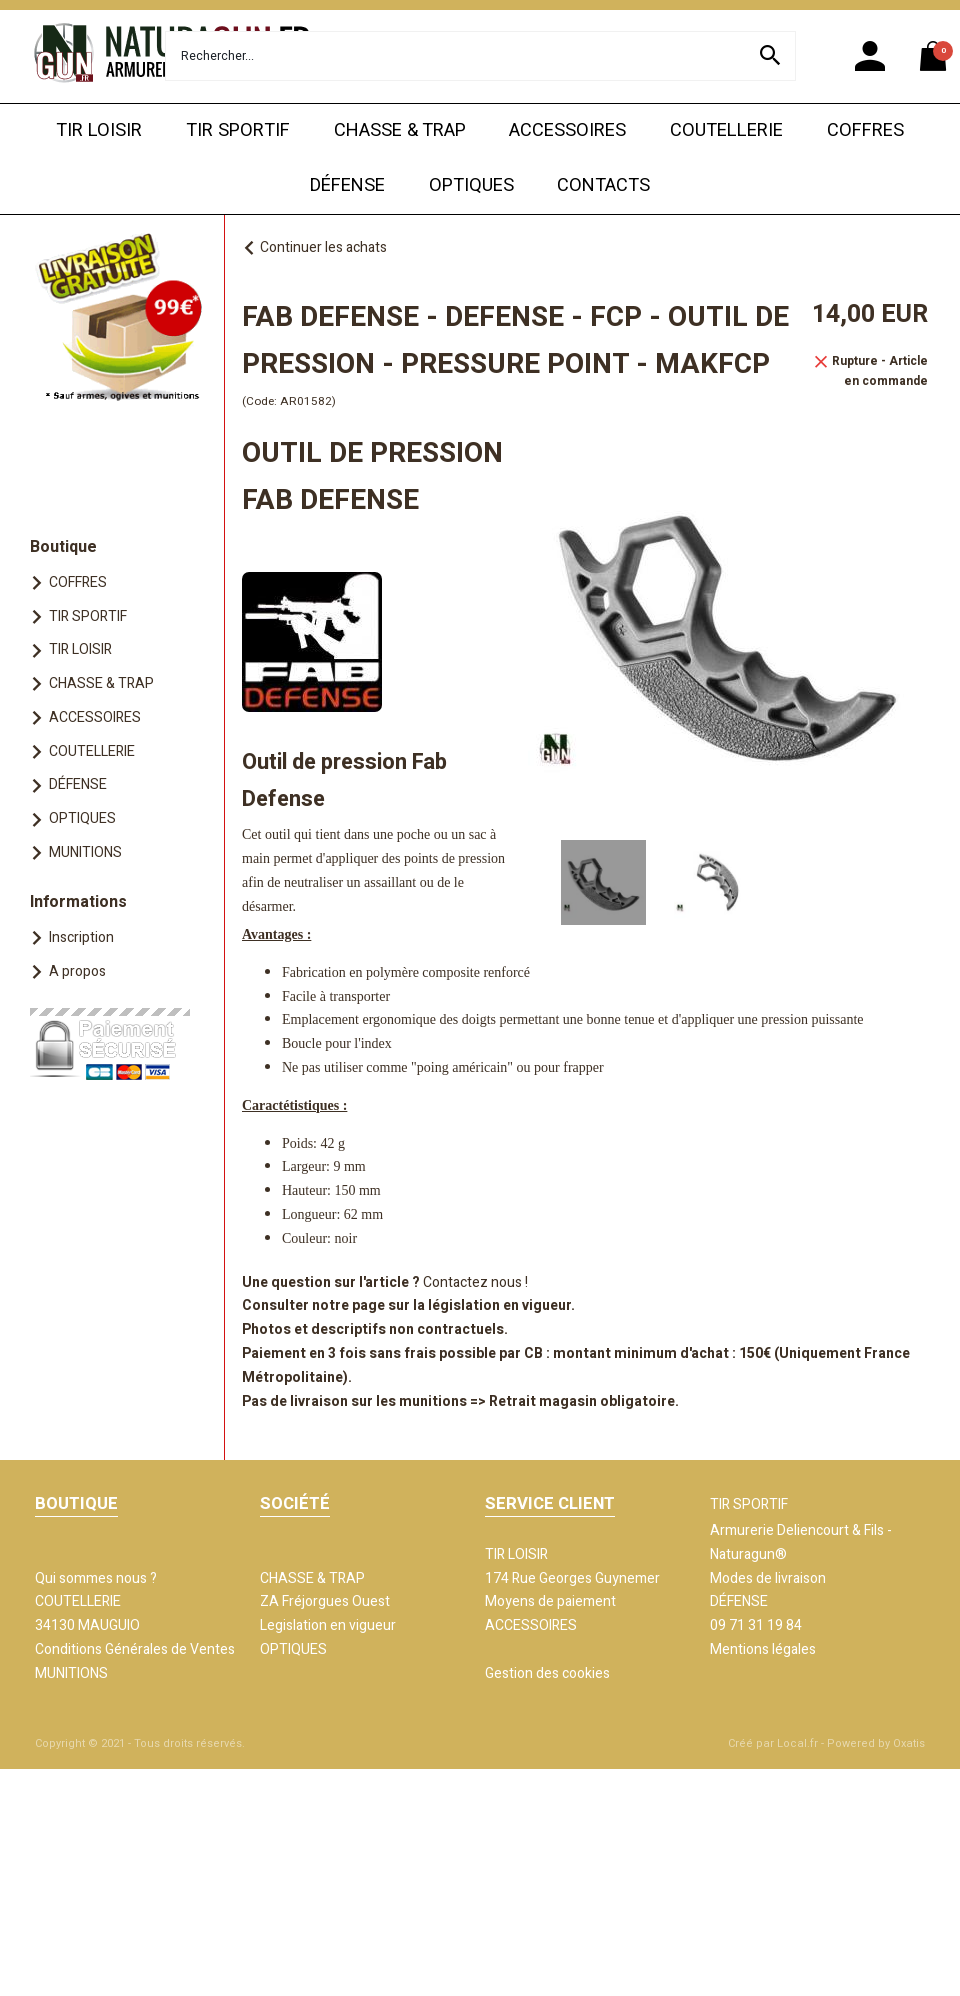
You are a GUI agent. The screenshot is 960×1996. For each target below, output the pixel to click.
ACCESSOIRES (567, 130)
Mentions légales (763, 1649)
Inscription (81, 937)
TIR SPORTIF (238, 130)
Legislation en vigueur (328, 1625)
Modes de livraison (768, 1578)
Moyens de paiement (550, 1601)
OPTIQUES (471, 185)
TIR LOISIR (99, 130)
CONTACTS (603, 185)
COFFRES (865, 130)
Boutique (63, 547)
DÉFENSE (347, 185)
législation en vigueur (499, 1305)
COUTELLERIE (726, 130)
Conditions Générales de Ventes (135, 1649)
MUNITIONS (85, 852)
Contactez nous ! (475, 1282)
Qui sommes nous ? (96, 1578)
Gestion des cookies (547, 1673)
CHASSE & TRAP (400, 130)
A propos (77, 971)
